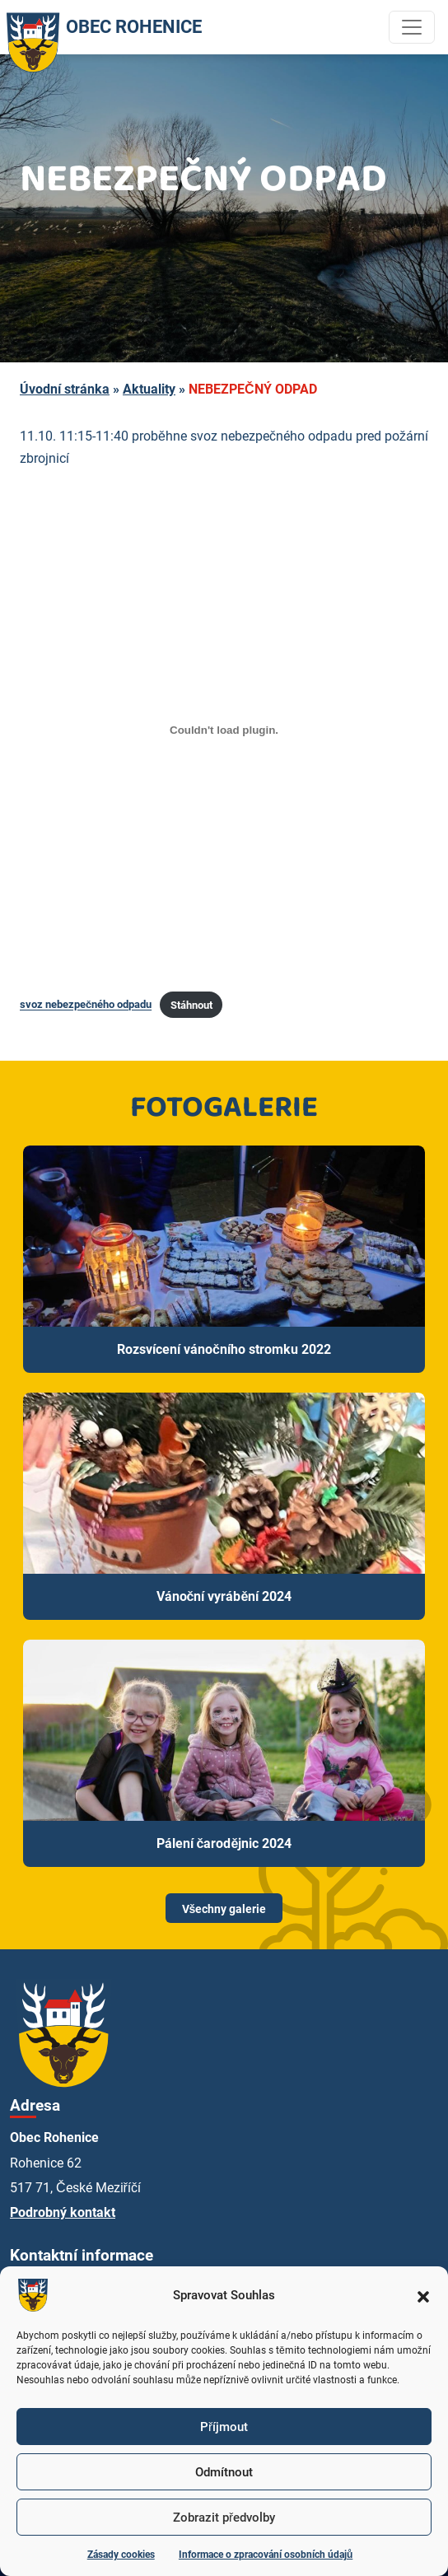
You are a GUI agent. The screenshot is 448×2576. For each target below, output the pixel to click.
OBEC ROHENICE (101, 27)
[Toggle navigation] (412, 27)
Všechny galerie (224, 1909)
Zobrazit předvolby (224, 2517)
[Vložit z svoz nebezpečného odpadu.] (224, 730)
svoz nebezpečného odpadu (86, 1005)
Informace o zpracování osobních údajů (265, 2554)
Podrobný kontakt (62, 2212)
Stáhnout (191, 1005)
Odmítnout (224, 2472)
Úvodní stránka (65, 389)
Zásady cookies (121, 2554)
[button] (423, 2295)
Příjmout (224, 2427)
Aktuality (149, 389)
